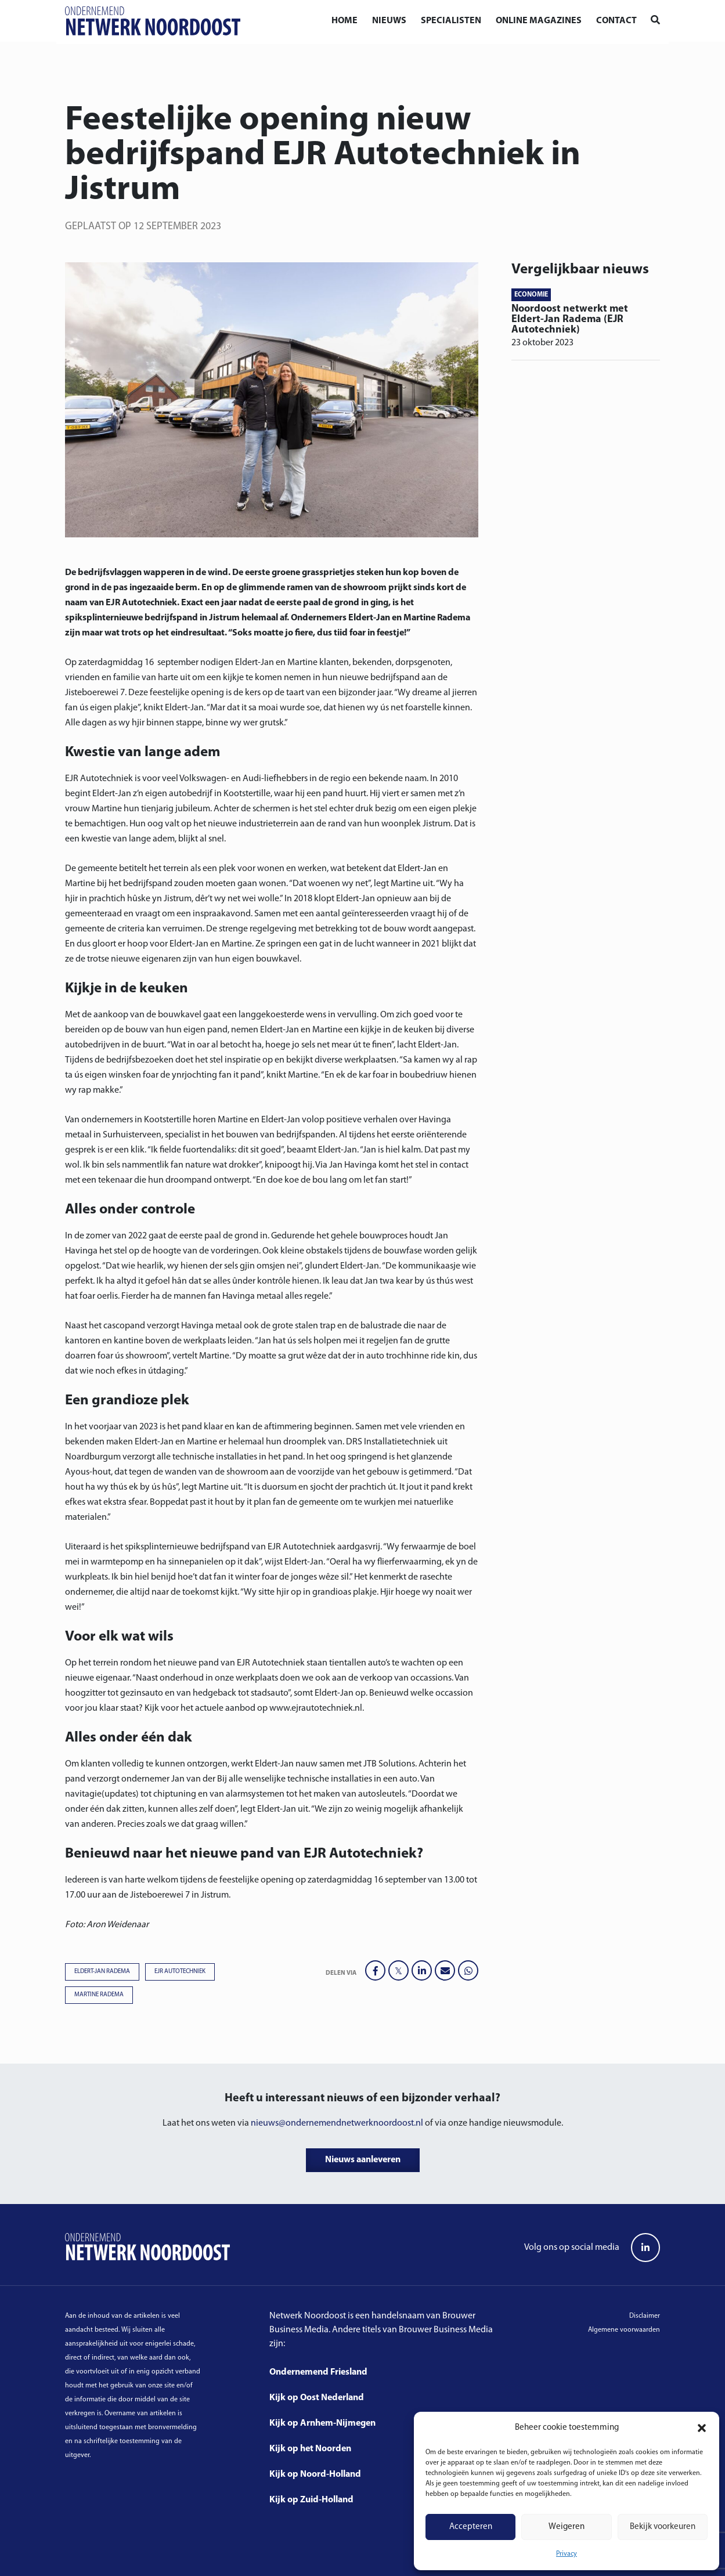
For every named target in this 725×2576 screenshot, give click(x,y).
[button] (702, 2428)
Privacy (566, 2553)
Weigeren (567, 2527)
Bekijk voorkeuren (662, 2527)
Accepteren (470, 2527)
